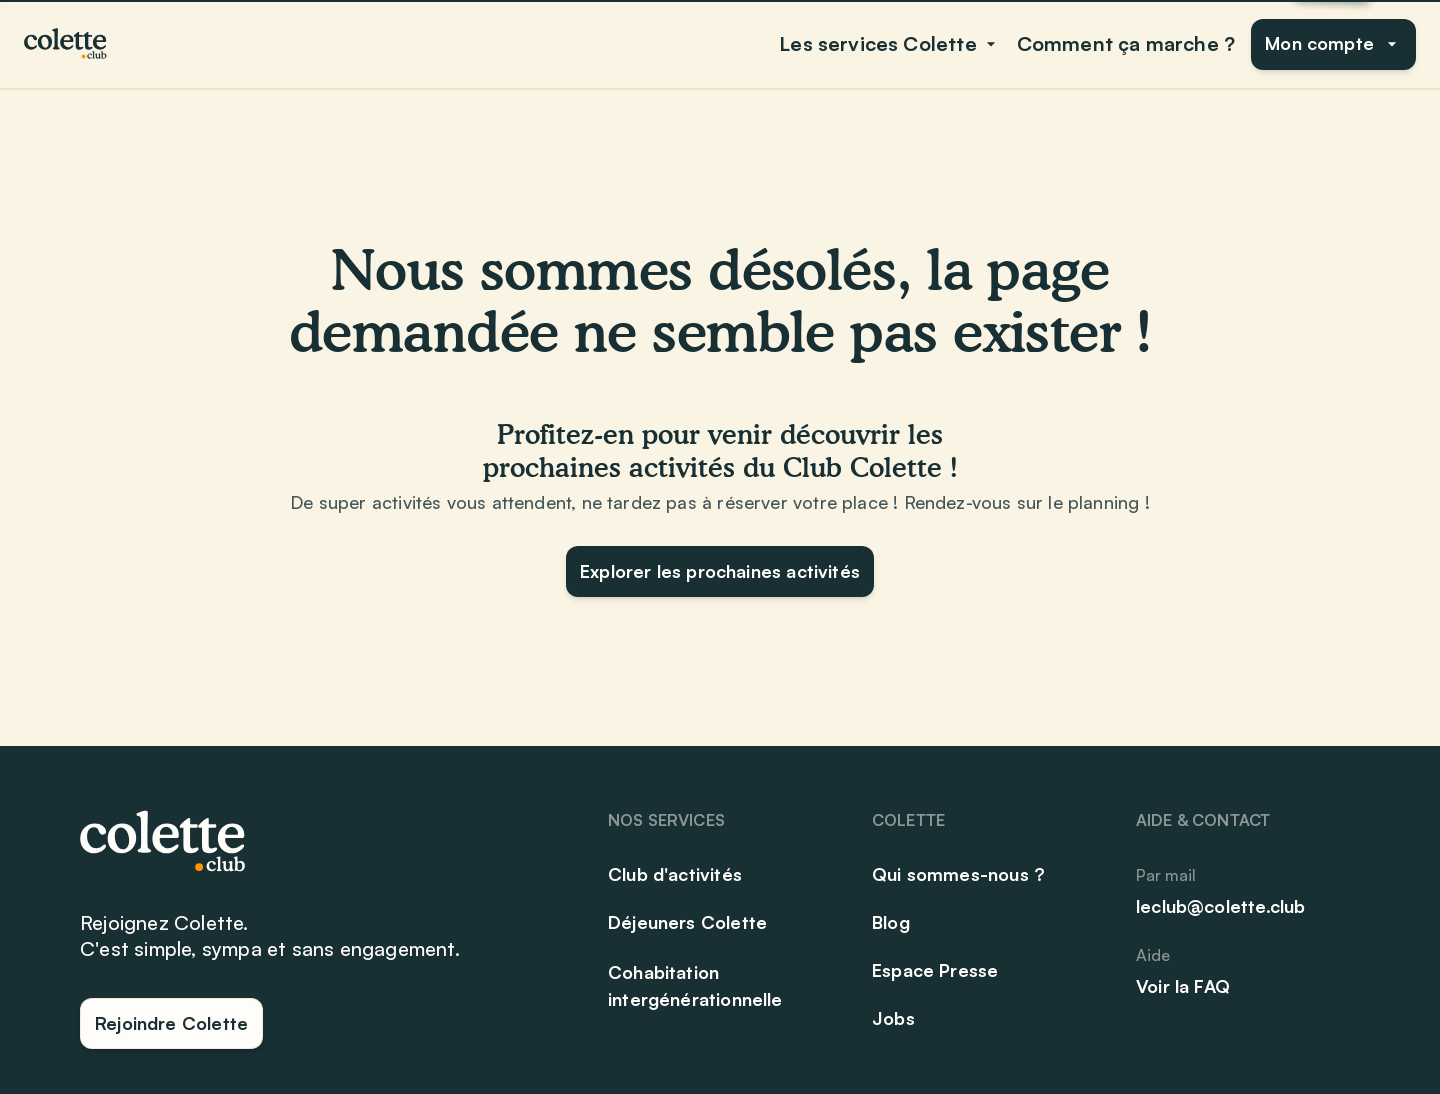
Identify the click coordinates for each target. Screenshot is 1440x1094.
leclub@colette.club (1220, 906)
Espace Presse (935, 970)
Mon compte (1333, 43)
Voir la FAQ (1183, 986)
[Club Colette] (67, 44)
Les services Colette (890, 43)
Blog (891, 922)
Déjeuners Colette (687, 922)
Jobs (893, 1018)
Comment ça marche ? (1126, 43)
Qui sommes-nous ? (958, 874)
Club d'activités (675, 874)
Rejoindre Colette (171, 1023)
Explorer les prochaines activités (720, 571)
